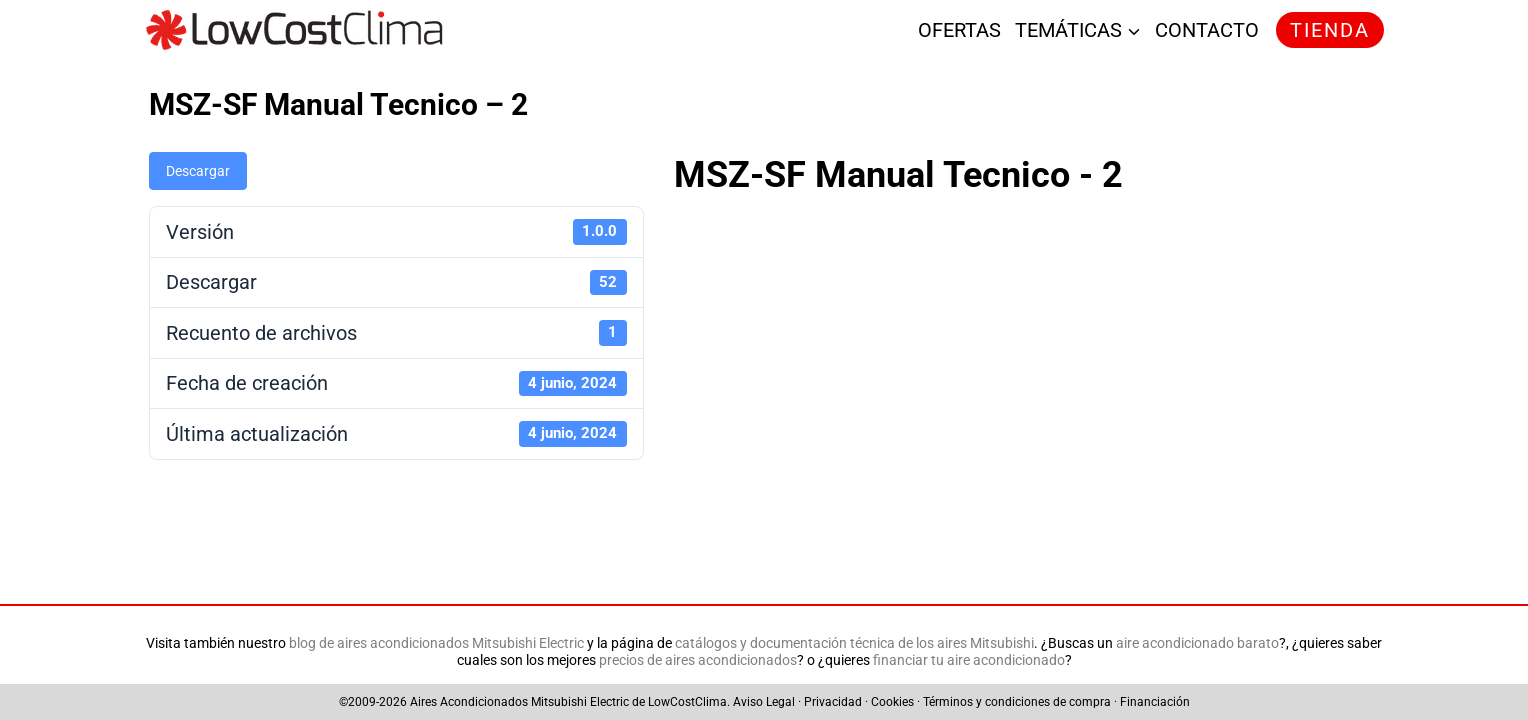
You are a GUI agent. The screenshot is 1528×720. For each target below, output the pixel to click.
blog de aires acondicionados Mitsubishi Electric (436, 643)
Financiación (1155, 702)
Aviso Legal (764, 702)
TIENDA (1330, 30)
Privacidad (833, 702)
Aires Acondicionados (469, 702)
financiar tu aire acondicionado (969, 660)
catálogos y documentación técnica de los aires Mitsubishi (854, 643)
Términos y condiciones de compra (1017, 702)
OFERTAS (959, 30)
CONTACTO (1207, 30)
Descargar (198, 171)
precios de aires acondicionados (698, 660)
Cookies (892, 702)
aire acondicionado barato (1197, 643)
